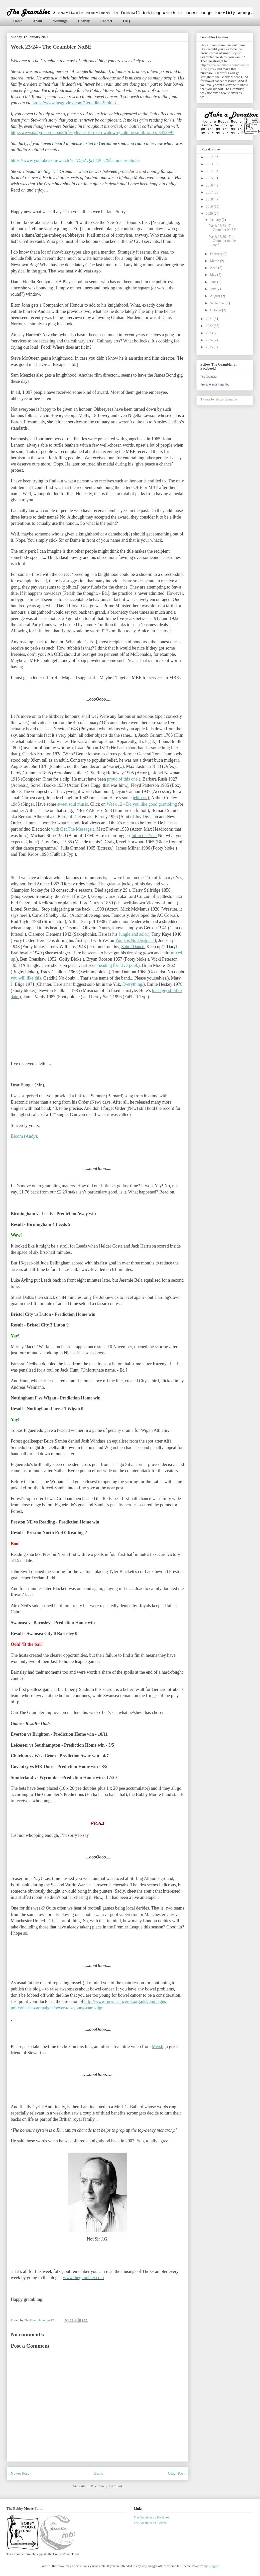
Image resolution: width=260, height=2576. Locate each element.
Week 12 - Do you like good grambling (142, 804)
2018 (210, 199)
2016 (210, 185)
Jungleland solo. (133, 934)
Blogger (213, 2566)
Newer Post (20, 2473)
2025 (210, 347)
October (216, 310)
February (216, 254)
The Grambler (208, 376)
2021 (210, 319)
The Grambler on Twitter (150, 2523)
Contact (106, 21)
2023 (210, 333)
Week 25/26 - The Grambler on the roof (222, 241)
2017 (210, 192)
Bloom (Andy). (24, 1136)
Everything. (132, 984)
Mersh (157, 2046)
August (215, 296)
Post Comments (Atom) (106, 2486)
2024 (210, 340)
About (37, 21)
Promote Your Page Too (214, 384)
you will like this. (26, 978)
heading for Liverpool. (118, 965)
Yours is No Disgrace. (134, 940)
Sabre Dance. (133, 946)
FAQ (126, 21)
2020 (210, 213)
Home (17, 21)
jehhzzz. (140, 797)
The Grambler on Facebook (151, 2517)
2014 (210, 171)
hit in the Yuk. (144, 835)
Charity (84, 21)
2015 (210, 178)
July (213, 289)
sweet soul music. (73, 804)
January (216, 220)
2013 (210, 164)
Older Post (176, 2473)
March (215, 261)
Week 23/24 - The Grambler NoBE (222, 228)
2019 (210, 206)
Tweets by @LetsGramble (218, 399)
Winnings (60, 21)
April (214, 268)
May (213, 275)
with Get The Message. (72, 829)
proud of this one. (123, 779)
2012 (210, 157)
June (213, 282)
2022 (210, 326)
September (218, 303)
